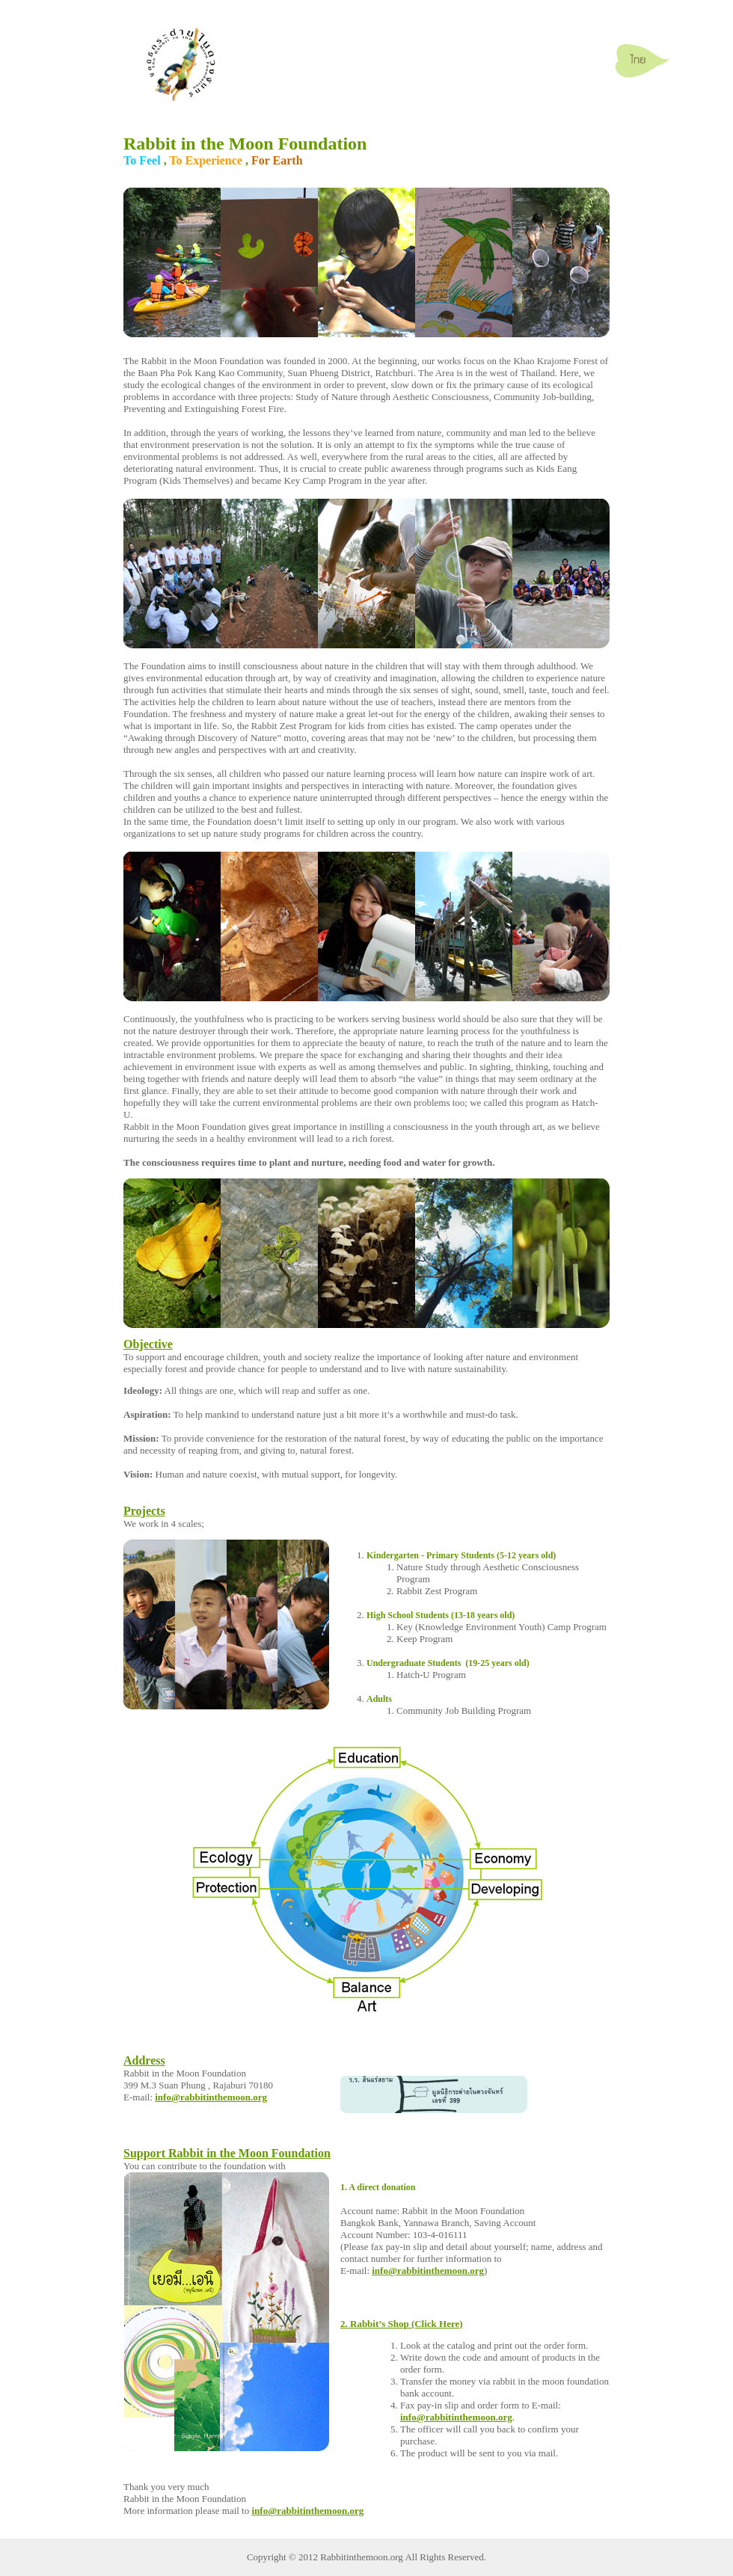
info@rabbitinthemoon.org (211, 2097)
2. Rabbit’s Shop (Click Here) (401, 2323)
